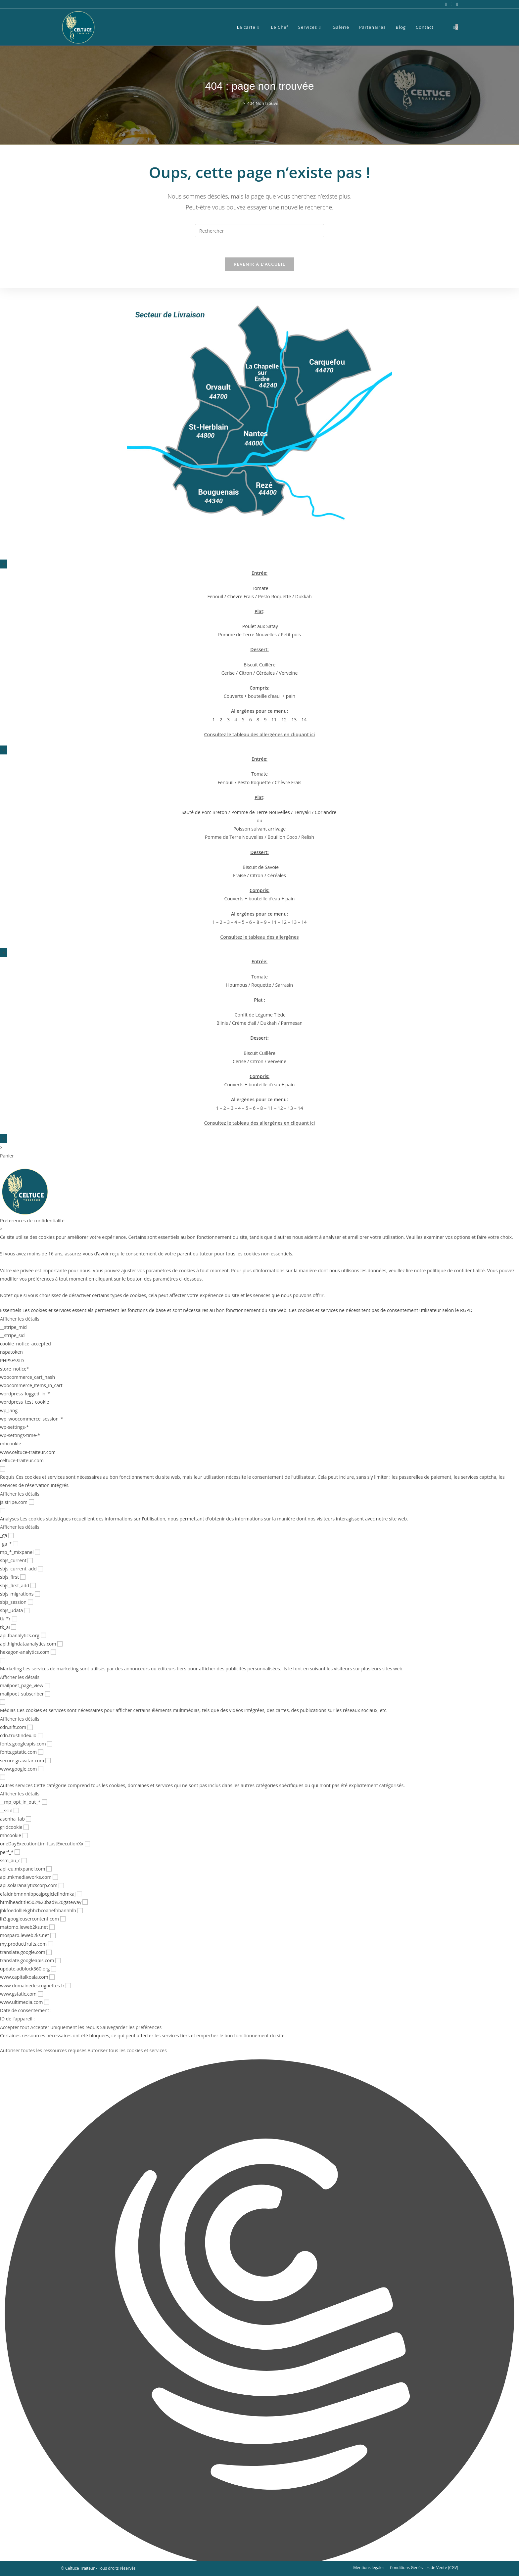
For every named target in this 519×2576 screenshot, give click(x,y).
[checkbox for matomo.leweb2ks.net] (52, 1927)
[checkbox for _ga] (11, 1535)
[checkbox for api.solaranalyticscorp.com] (61, 1885)
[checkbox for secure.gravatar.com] (48, 1760)
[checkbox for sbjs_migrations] (37, 1594)
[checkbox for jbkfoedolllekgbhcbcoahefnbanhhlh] (80, 1910)
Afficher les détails (19, 1319)
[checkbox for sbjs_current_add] (40, 1568)
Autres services (16, 1785)
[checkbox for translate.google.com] (49, 1952)
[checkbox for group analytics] (2, 1510)
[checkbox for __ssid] (16, 1810)
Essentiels (10, 1310)
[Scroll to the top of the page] (505, 2562)
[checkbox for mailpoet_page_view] (47, 1685)
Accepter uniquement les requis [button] (64, 2027)
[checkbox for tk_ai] (13, 1627)
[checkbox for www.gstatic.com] (40, 1994)
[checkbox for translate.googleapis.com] (58, 1960)
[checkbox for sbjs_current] (30, 1560)
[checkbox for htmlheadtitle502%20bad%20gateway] (85, 1902)
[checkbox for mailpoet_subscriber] (47, 1693)
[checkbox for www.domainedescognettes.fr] (68, 1985)
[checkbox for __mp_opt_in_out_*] (44, 1802)
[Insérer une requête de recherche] (259, 230)
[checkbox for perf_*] (17, 1852)
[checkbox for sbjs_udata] (26, 1610)
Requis (7, 1477)
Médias (8, 1710)
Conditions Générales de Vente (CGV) (424, 2567)
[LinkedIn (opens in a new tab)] (456, 4)
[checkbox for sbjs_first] (22, 1577)
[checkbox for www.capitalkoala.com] (52, 1977)
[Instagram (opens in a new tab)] (451, 4)
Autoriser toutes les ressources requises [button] (43, 2050)
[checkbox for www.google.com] (40, 1768)
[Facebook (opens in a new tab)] (446, 4)
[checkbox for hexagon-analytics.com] (53, 1652)
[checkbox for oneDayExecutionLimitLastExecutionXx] (87, 1843)
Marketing (11, 1668)
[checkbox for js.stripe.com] (31, 1502)
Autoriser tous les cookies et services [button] (127, 2050)
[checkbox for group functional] (2, 1468)
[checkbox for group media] (2, 1702)
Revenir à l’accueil (259, 264)
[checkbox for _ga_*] (15, 1543)
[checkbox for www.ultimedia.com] (46, 2002)
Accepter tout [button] (14, 2027)
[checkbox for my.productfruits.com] (50, 1943)
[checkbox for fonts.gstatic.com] (40, 1752)
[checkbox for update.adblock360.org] (53, 1968)
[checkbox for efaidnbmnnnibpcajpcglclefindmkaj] (79, 1893)
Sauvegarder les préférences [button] (131, 2027)
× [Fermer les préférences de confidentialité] (1, 1229)
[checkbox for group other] (2, 1777)
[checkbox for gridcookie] (26, 1827)
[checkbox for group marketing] (2, 1660)
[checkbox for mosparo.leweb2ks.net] (53, 1935)
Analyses (9, 1518)
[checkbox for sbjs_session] (30, 1602)
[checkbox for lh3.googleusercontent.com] (63, 1918)
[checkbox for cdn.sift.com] (30, 1727)
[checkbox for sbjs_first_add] (33, 1585)
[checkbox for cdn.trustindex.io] (40, 1735)
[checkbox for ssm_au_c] (24, 1860)
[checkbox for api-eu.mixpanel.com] (49, 1869)
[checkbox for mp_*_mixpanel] (37, 1552)
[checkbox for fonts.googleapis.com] (49, 1743)
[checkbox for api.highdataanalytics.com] (60, 1644)
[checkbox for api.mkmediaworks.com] (55, 1877)
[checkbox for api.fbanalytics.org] (43, 1635)
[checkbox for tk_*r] (14, 1618)
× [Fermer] (3, 564)
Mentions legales (368, 2567)
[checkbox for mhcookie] (25, 1835)
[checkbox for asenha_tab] (28, 1819)
